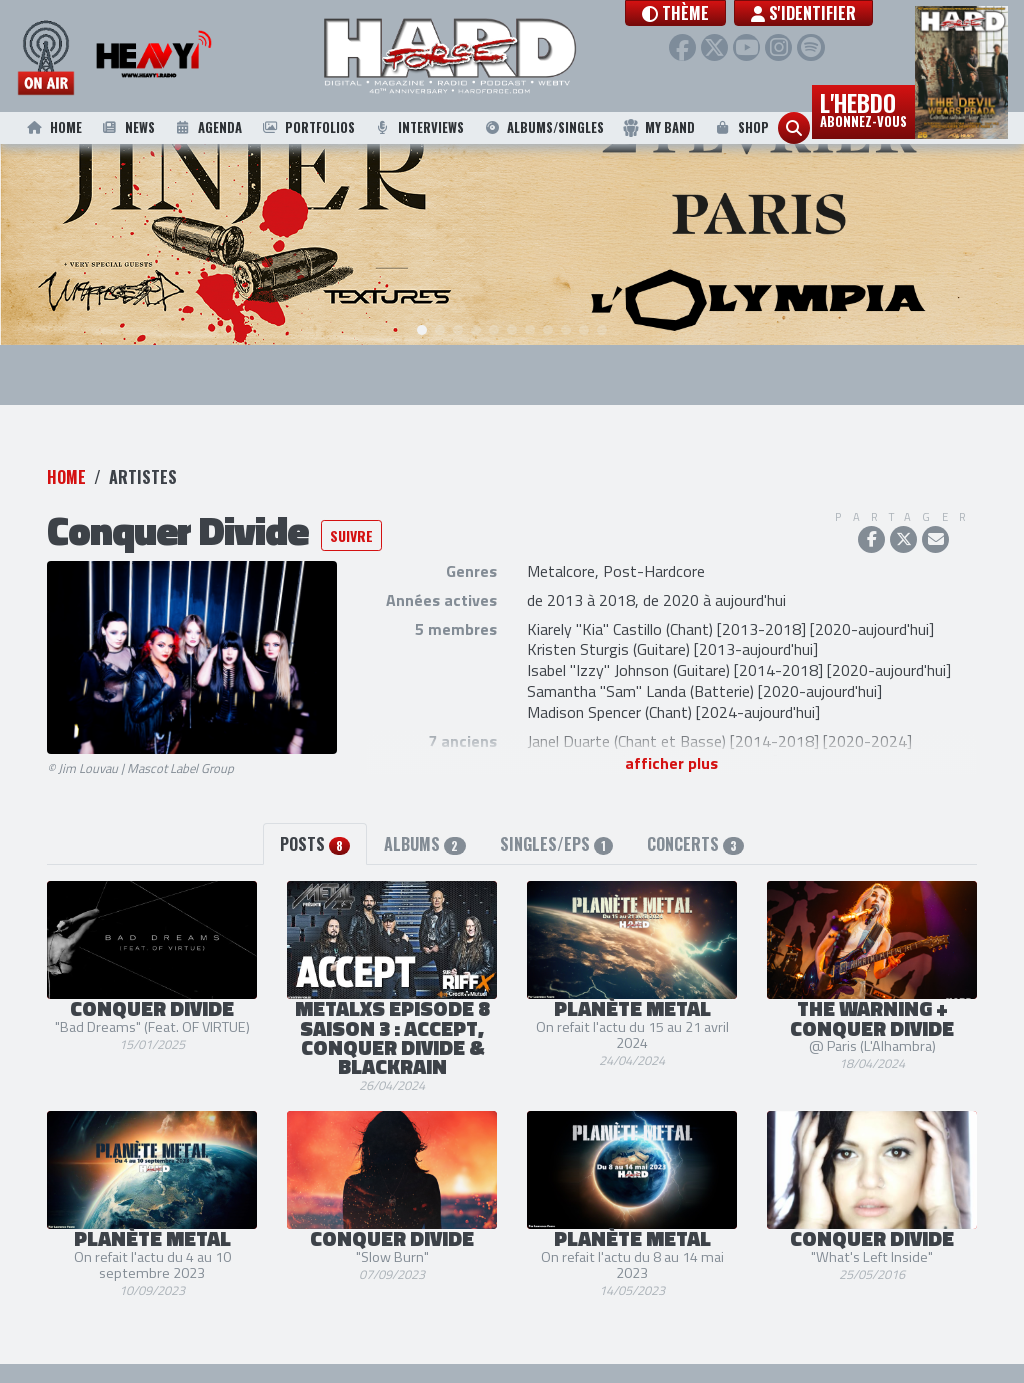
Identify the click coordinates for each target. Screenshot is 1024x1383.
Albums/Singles (543, 127)
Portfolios (307, 127)
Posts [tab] (315, 826)
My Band (658, 127)
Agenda (207, 127)
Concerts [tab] (695, 826)
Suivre (351, 517)
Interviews (419, 127)
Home (53, 127)
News (127, 127)
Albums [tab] (424, 826)
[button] (715, 13)
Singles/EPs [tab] (556, 826)
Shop (740, 127)
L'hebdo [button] (863, 108)
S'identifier (843, 13)
